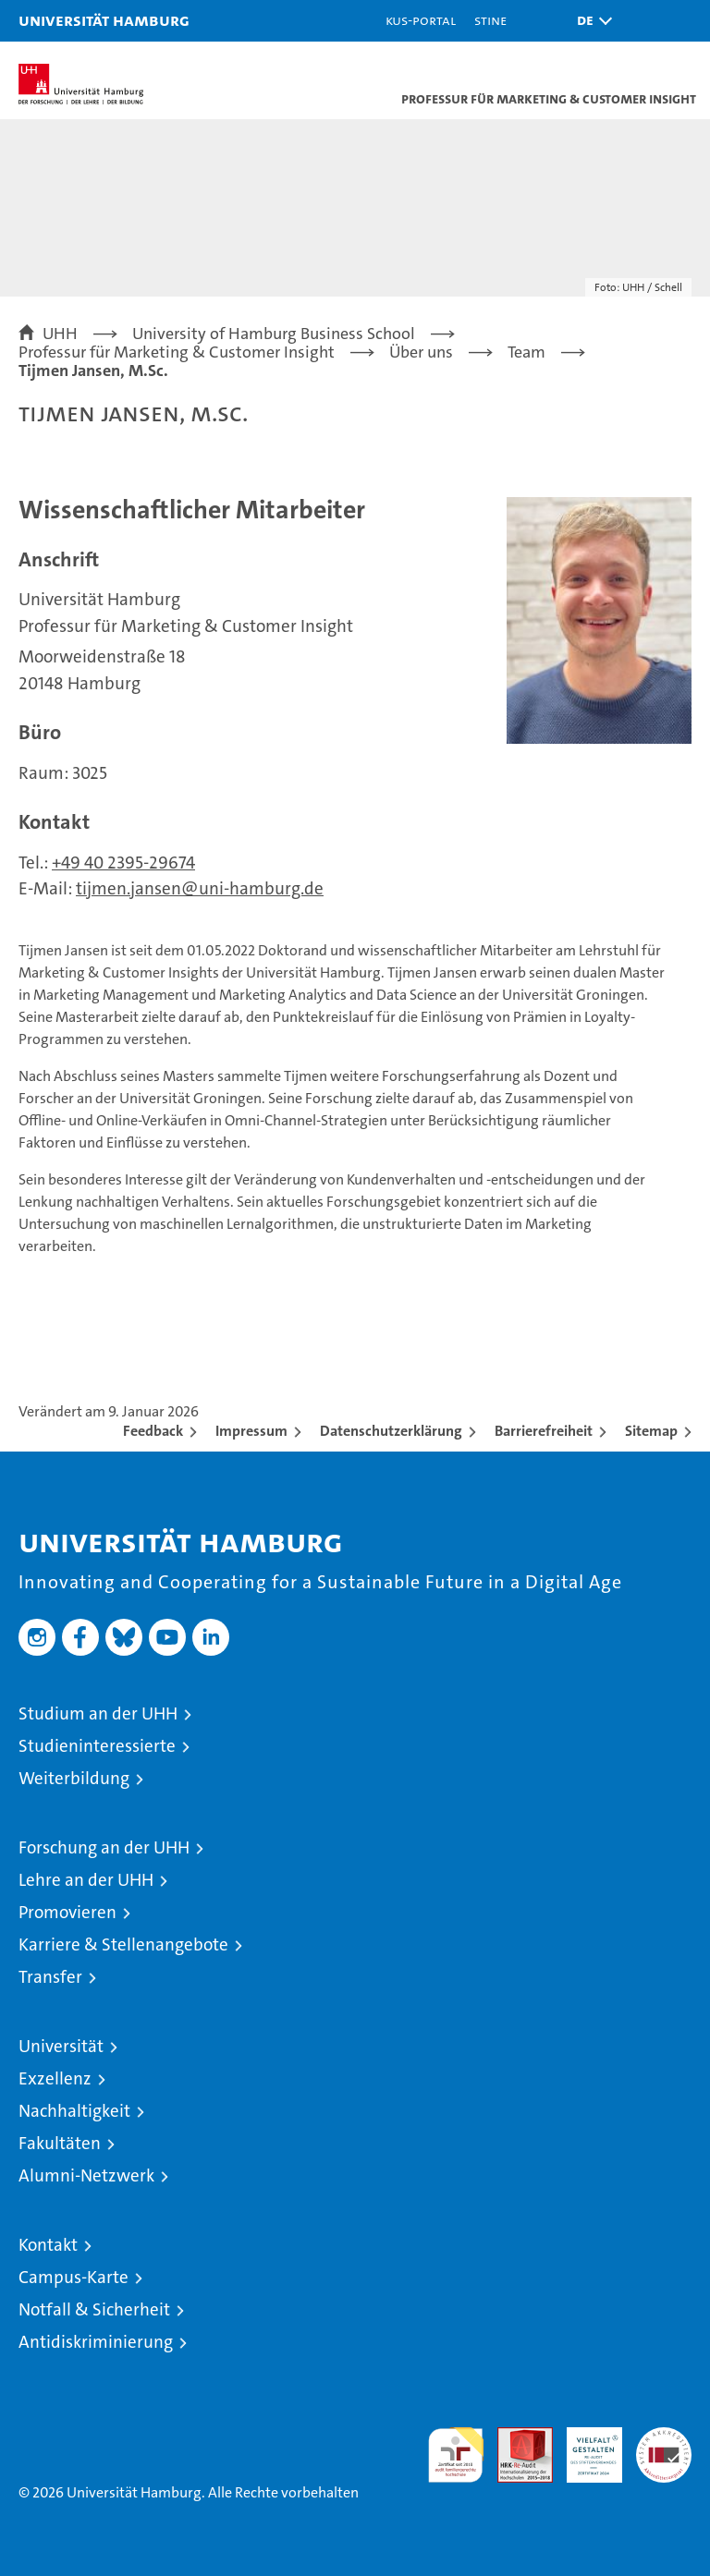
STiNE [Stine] (490, 20)
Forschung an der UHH (104, 1847)
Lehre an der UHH (85, 1879)
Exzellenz (55, 2078)
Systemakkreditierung (664, 2437)
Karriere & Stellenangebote (123, 1944)
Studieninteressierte (97, 1745)
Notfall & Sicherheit (94, 2309)
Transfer (50, 1976)
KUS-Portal (421, 20)
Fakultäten (59, 2143)
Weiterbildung (73, 1778)
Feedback (153, 1430)
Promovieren (67, 1912)
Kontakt (48, 2244)
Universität (61, 2046)
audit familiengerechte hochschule (456, 2455)
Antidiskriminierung (95, 2341)
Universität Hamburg (104, 19)
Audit (514, 2437)
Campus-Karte (73, 2277)
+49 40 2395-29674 (123, 862)
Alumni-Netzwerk (86, 2175)
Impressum (251, 1430)
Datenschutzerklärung (391, 1430)
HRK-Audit (584, 2446)
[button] (590, 21)
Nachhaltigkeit (74, 2110)
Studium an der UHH (98, 1713)
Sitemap (651, 1430)
